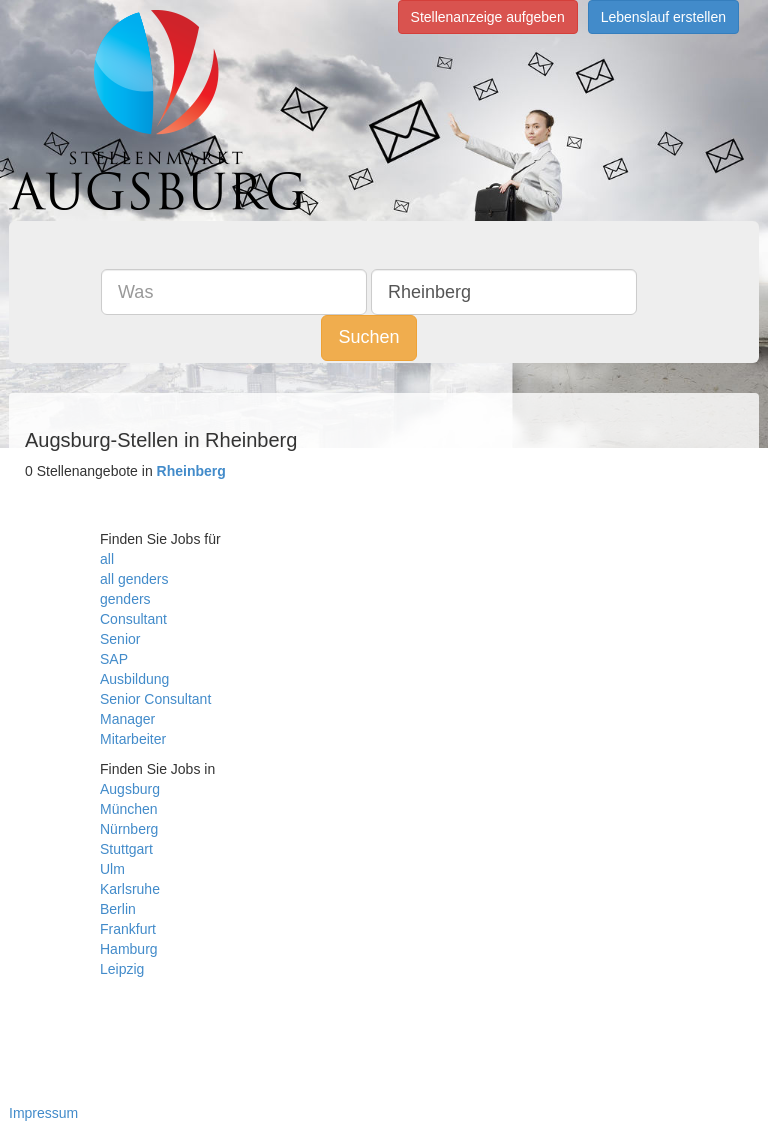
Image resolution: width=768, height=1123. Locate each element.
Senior (120, 639)
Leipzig (122, 969)
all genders (134, 579)
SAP (114, 659)
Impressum (43, 1113)
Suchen (368, 337)
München (129, 809)
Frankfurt (128, 929)
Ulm (112, 869)
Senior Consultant (155, 699)
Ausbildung (134, 679)
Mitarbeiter (133, 739)
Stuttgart (126, 849)
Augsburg (130, 789)
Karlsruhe (130, 889)
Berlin (118, 909)
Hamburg (129, 949)
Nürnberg (129, 829)
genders (125, 599)
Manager (127, 719)
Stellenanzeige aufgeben (488, 17)
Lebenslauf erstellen (663, 17)
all (107, 559)
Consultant (133, 619)
